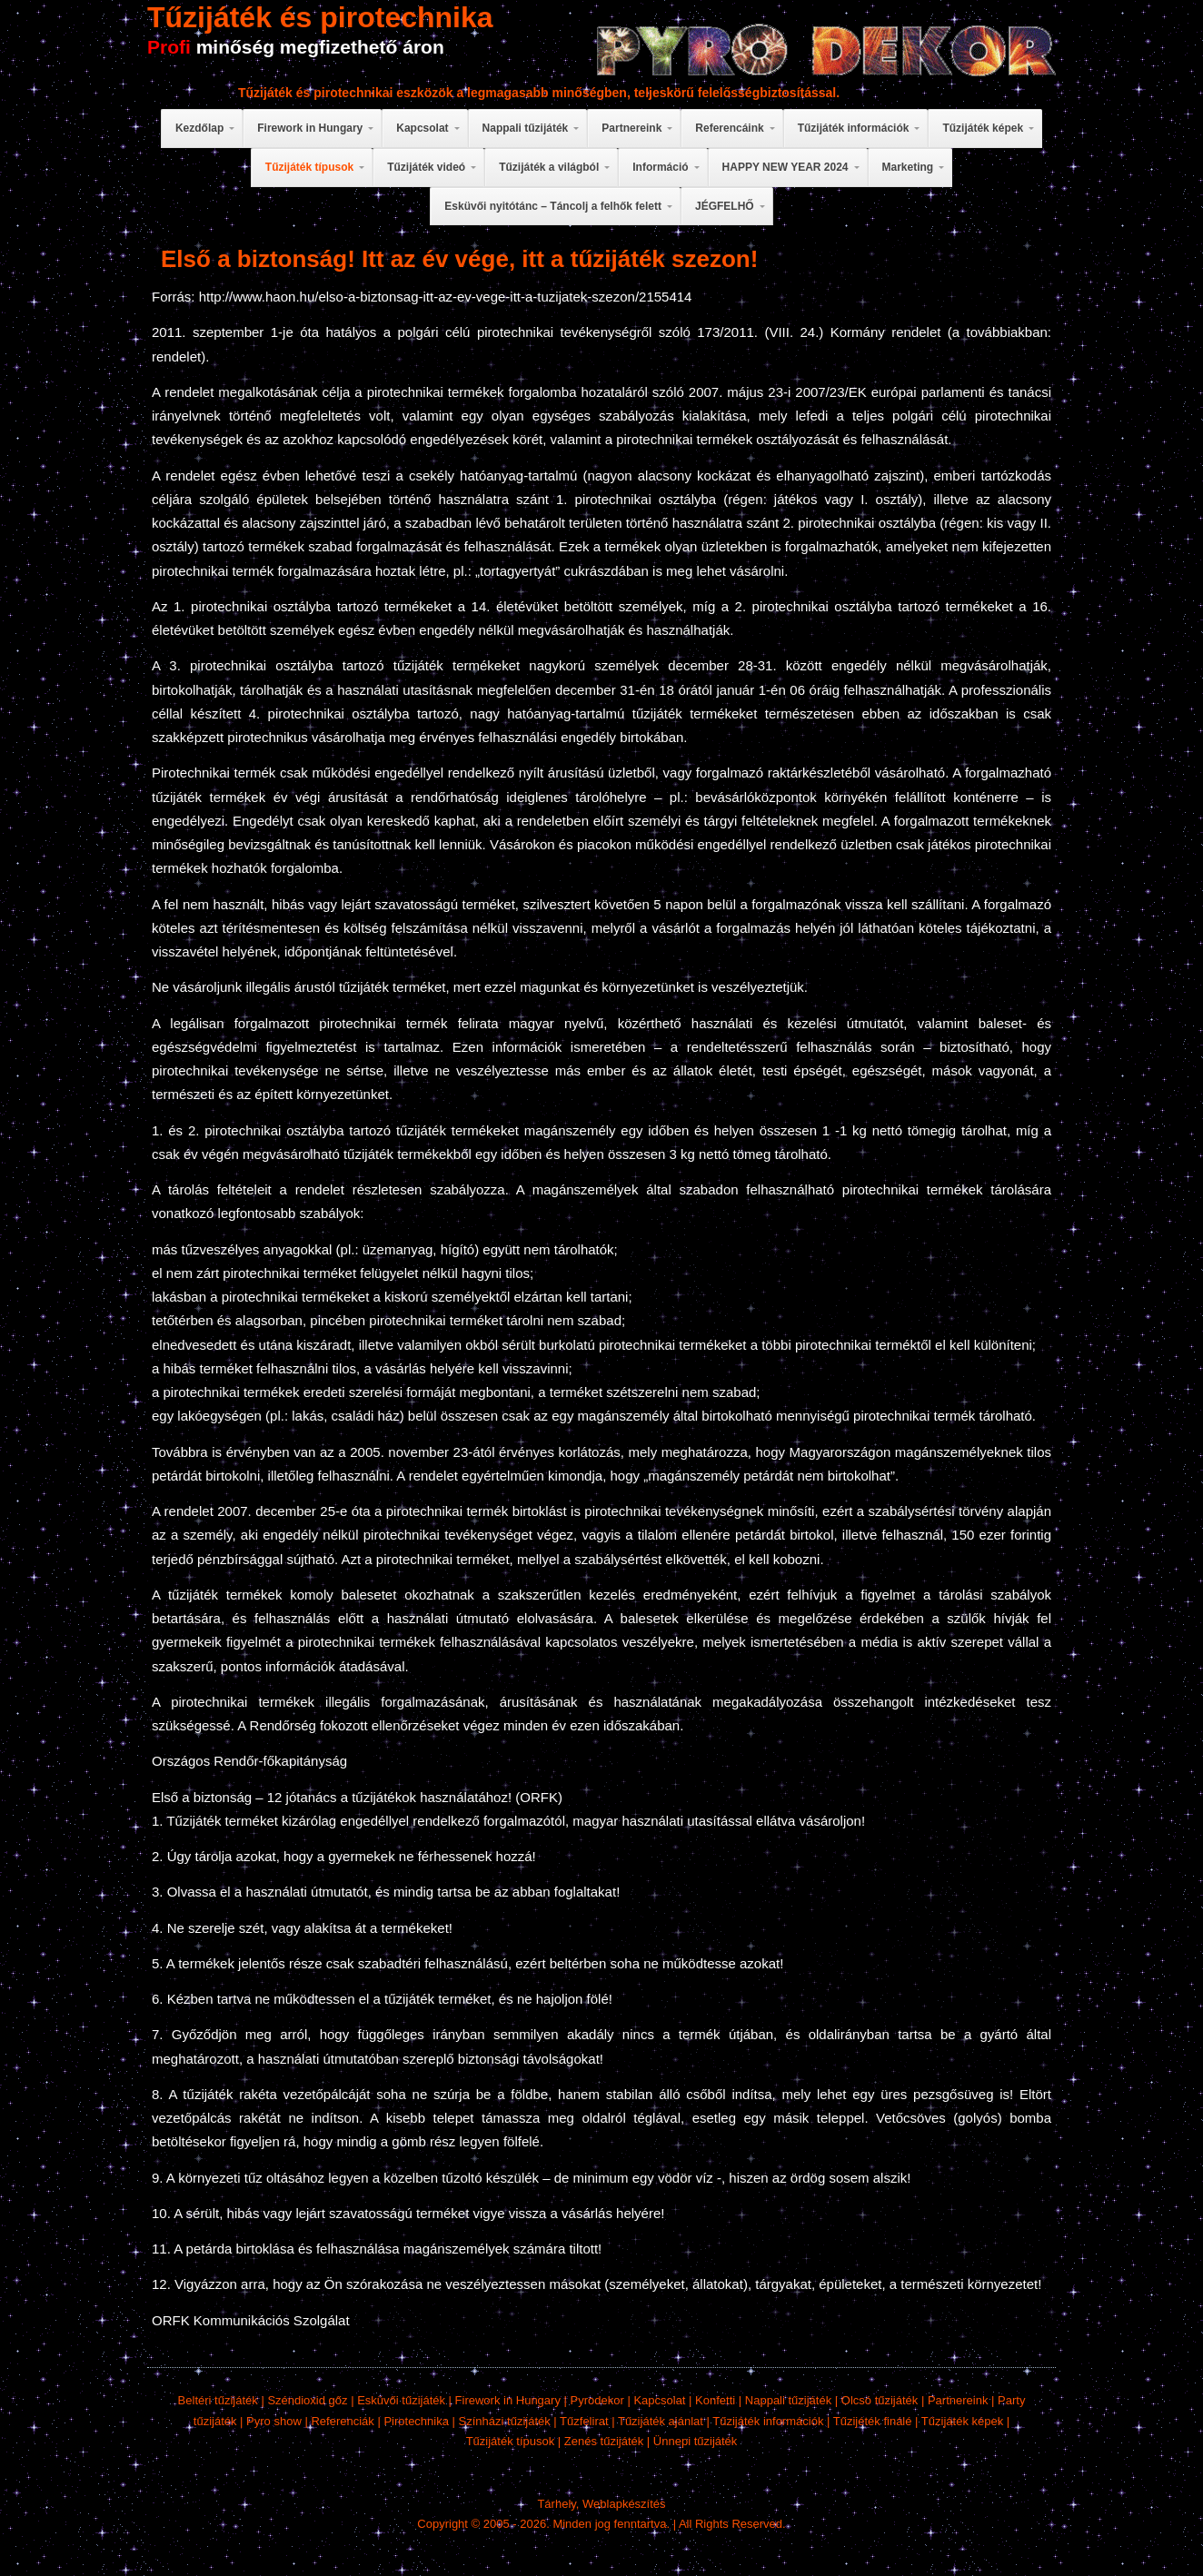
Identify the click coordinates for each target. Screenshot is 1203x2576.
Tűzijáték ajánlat (660, 2421)
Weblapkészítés (624, 2504)
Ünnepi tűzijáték (695, 2441)
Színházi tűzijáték (505, 2421)
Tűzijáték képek (962, 2421)
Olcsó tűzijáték (880, 2400)
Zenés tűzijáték (603, 2441)
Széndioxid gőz (307, 2400)
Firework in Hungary (508, 2400)
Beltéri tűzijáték (218, 2400)
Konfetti (715, 2400)
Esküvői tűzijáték (401, 2400)
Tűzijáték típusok (510, 2441)
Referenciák (342, 2421)
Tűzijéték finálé (872, 2421)
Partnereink (958, 2400)
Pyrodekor (597, 2400)
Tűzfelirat (584, 2421)
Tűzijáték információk (767, 2421)
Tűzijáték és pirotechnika (320, 17)
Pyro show (274, 2421)
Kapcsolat (659, 2400)
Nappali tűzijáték (788, 2400)
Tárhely (556, 2504)
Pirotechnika (416, 2421)
